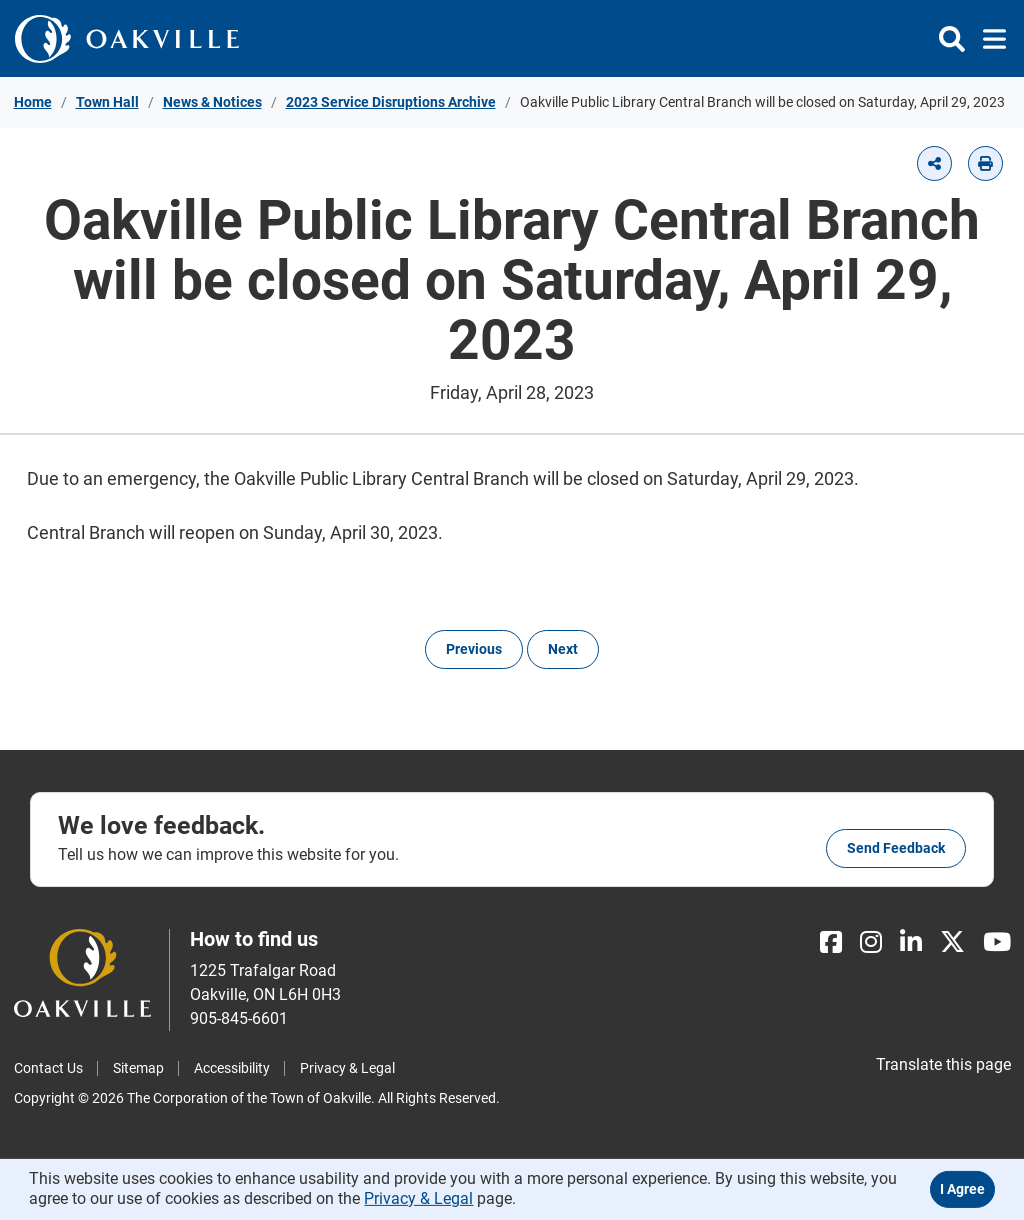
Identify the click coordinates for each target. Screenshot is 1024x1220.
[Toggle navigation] (988, 39)
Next (563, 649)
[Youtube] (997, 942)
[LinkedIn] (911, 942)
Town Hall (107, 102)
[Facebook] (831, 942)
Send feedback (896, 848)
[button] (934, 163)
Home (33, 102)
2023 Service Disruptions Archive (391, 102)
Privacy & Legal (347, 1068)
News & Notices (212, 102)
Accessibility (232, 1068)
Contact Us (48, 1068)
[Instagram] (871, 942)
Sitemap (138, 1068)
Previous (474, 649)
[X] (952, 942)
